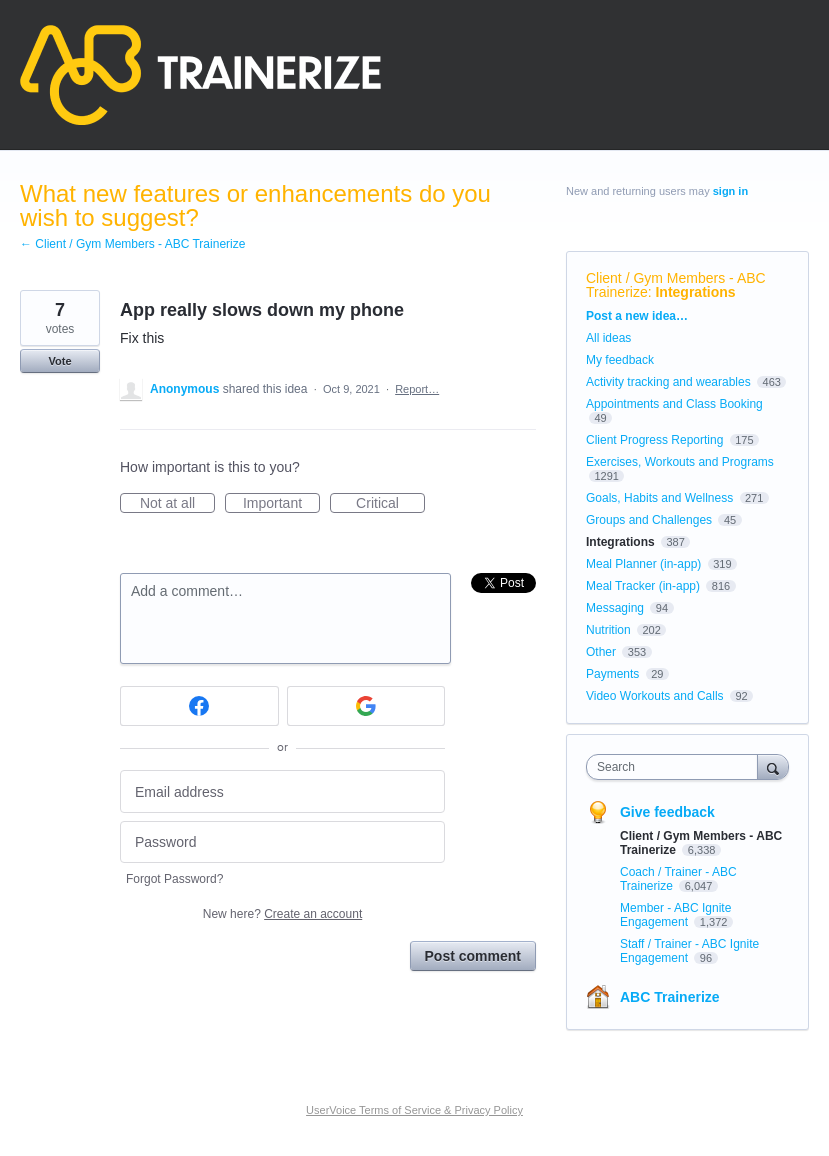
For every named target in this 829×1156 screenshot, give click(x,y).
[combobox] (676, 767)
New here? (282, 914)
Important (281, 504)
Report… (417, 389)
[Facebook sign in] (199, 706)
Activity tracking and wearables (668, 382)
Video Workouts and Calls (655, 696)
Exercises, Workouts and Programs (680, 462)
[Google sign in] (366, 706)
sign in (730, 191)
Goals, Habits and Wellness (659, 498)
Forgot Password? (174, 879)
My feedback (620, 360)
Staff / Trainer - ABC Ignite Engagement (689, 951)
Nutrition (608, 630)
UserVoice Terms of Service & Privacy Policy (414, 1110)
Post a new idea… (637, 316)
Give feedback (667, 812)
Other (601, 652)
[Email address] (282, 791)
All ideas (608, 338)
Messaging (615, 608)
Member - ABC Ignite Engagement (675, 915)
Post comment (473, 956)
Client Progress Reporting (654, 440)
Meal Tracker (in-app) (643, 586)
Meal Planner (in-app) (643, 564)
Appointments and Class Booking (674, 404)
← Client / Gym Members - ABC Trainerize (132, 244)
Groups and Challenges (649, 520)
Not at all (177, 504)
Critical (390, 504)
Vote (59, 361)
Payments (612, 674)
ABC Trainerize (670, 997)
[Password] (282, 842)
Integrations (695, 292)
